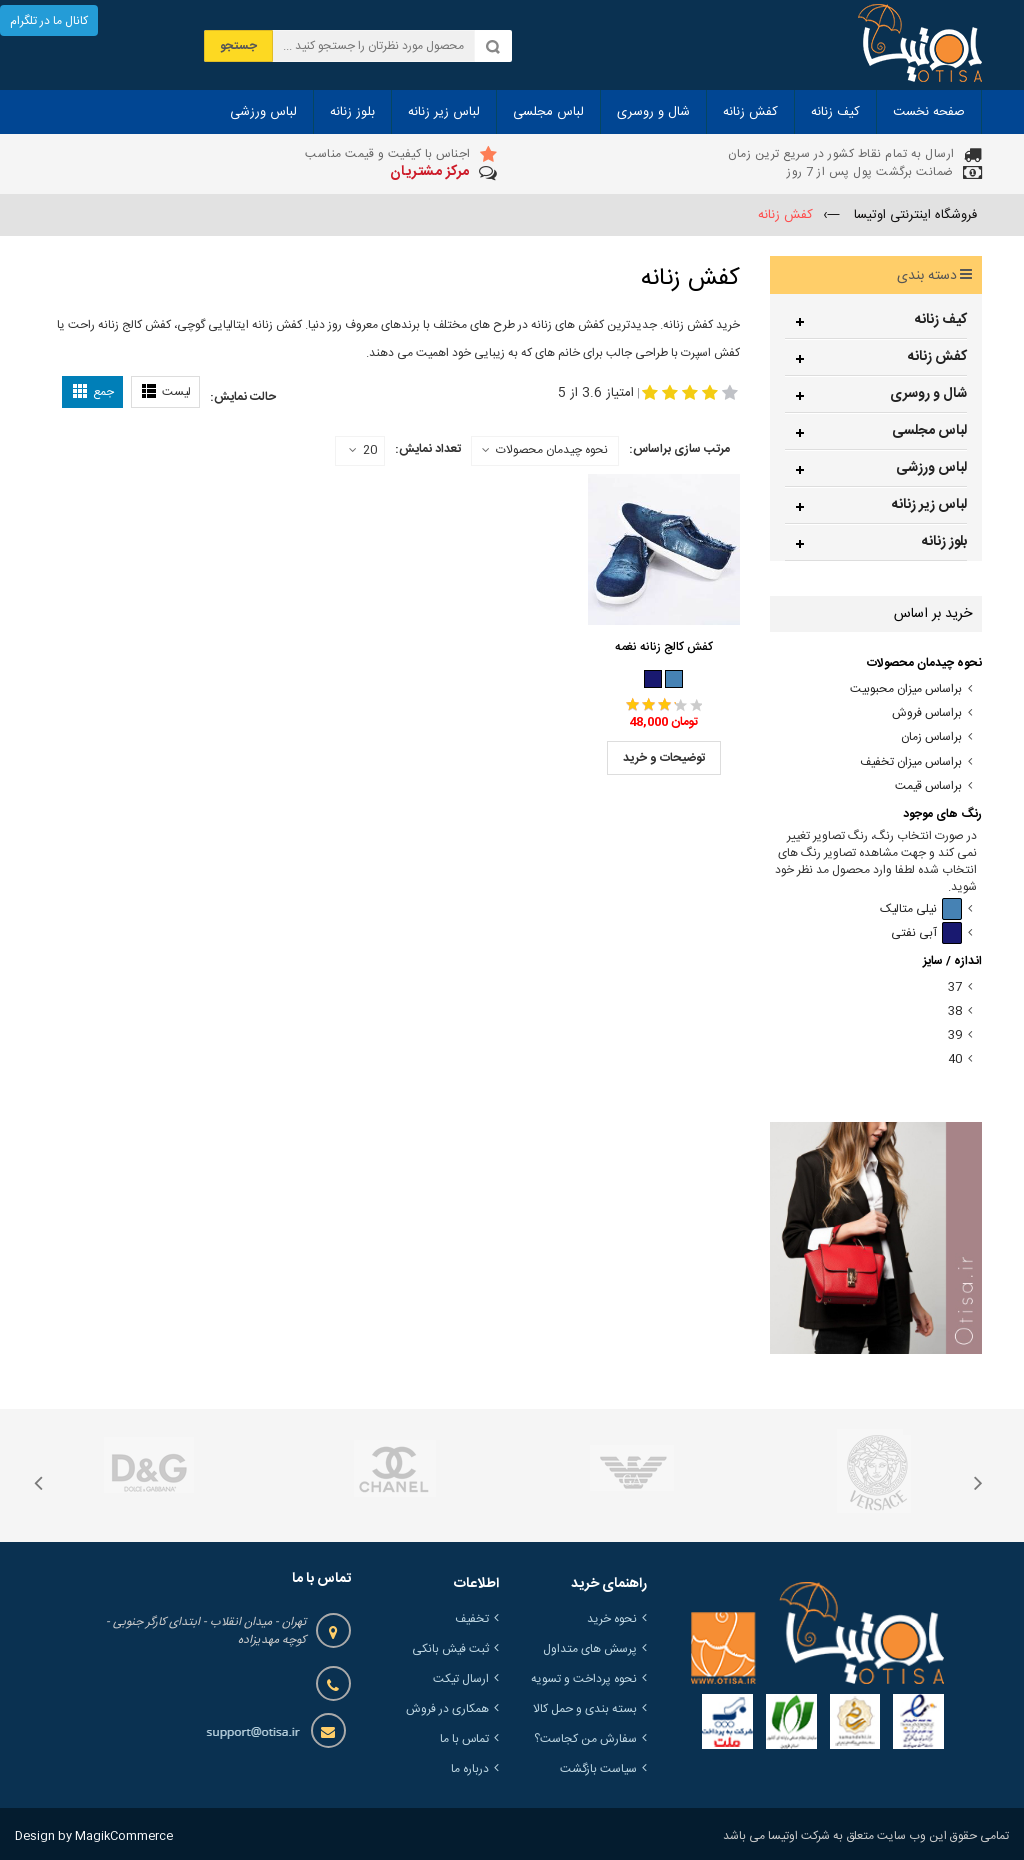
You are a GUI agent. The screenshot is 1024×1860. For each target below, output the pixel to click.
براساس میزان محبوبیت (906, 689)
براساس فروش (927, 713)
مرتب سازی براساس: (679, 449)
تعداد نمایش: (428, 449)
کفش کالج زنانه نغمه (664, 647)
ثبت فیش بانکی (450, 1649)
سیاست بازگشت (598, 1769)
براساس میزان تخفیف (911, 762)
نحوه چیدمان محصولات (552, 450)
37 (955, 987)
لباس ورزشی (931, 468)
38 (955, 1011)
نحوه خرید (612, 1619)
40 (955, 1059)
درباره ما (470, 1769)
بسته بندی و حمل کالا (585, 1709)
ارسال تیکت (461, 1679)
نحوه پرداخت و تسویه (584, 1679)
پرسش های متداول (590, 1649)
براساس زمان (931, 737)
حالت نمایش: (243, 397)
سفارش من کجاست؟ (585, 1739)
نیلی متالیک (921, 909)
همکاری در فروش (447, 1709)
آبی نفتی (926, 933)
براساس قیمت (928, 786)
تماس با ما (464, 1739)
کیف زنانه (941, 320)
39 (955, 1035)
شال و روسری (928, 394)
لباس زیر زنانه (929, 505)
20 (363, 451)
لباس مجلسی (929, 431)
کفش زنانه (937, 357)
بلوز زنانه (944, 542)
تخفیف (472, 1619)
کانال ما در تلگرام (49, 21)
